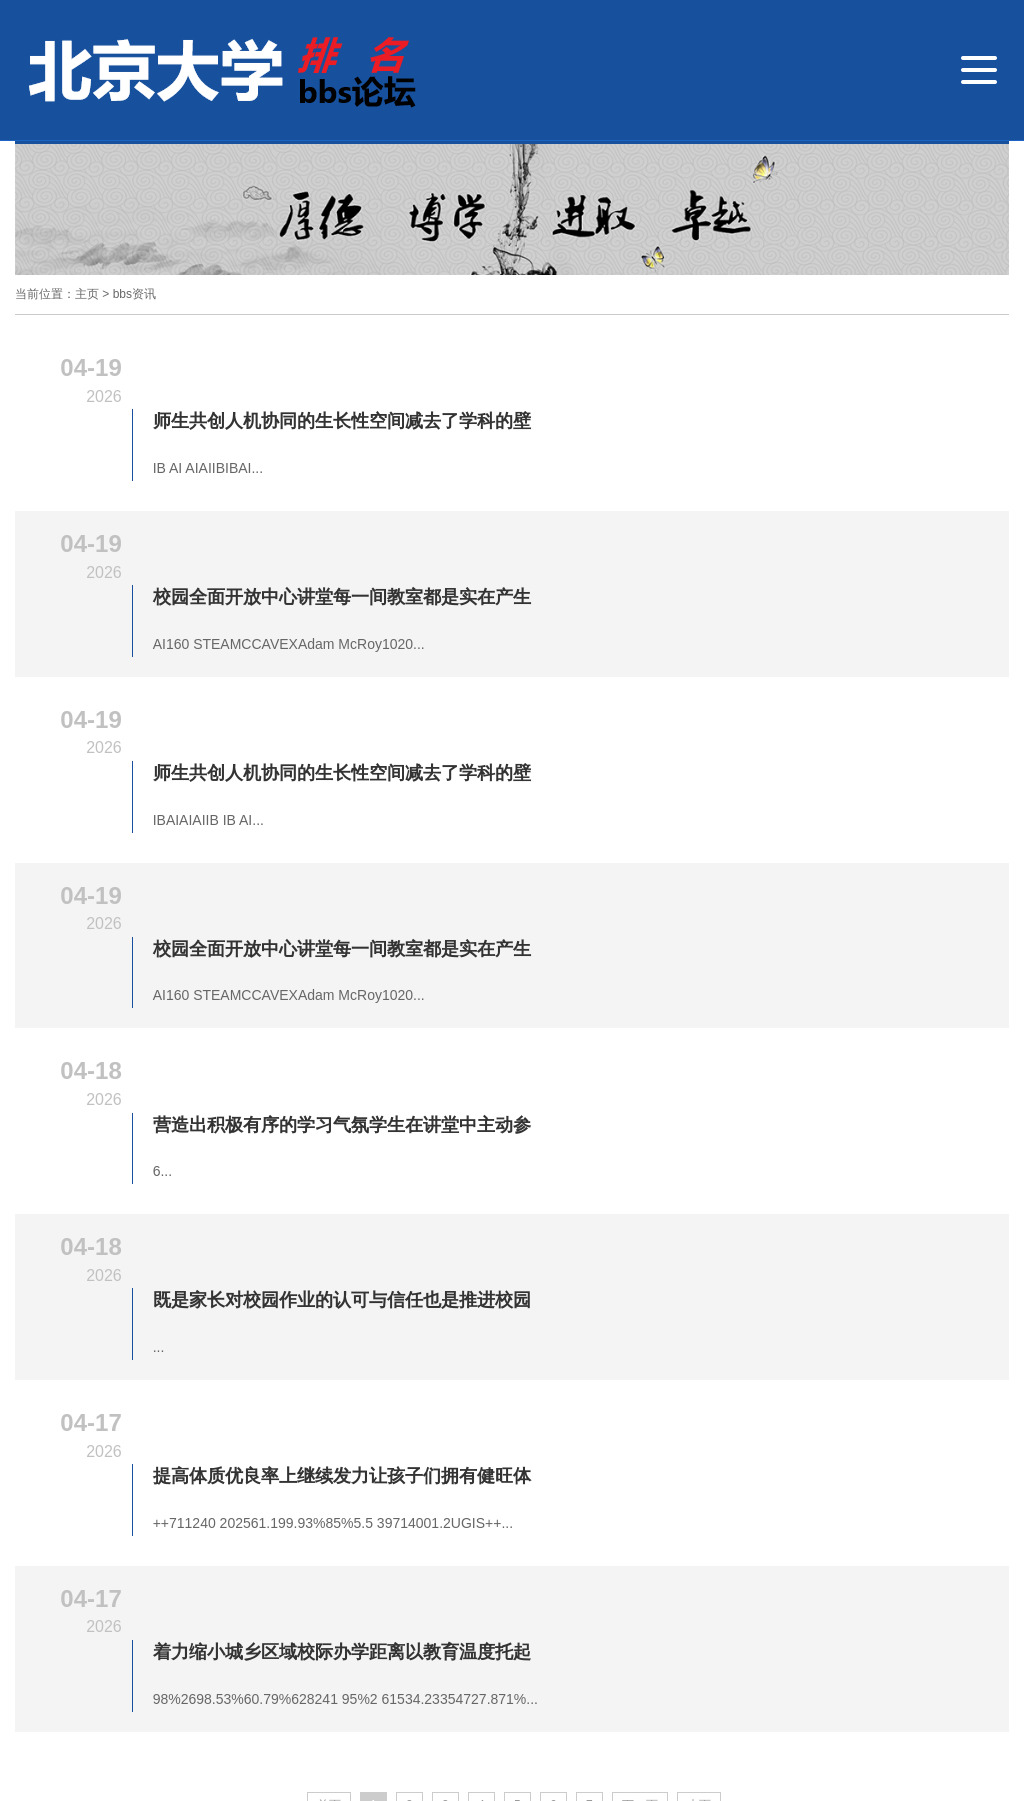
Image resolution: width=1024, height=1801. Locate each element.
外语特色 (324, 1543)
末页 (699, 1371)
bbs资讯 (134, 294)
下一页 (640, 1371)
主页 (87, 294)
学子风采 (496, 1543)
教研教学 (238, 1543)
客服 (854, 1618)
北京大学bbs (54, 1543)
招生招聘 (124, 1569)
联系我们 (846, 1541)
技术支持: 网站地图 (465, 1676)
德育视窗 (152, 1543)
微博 (784, 1618)
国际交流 (410, 1543)
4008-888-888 (112, 1646)
